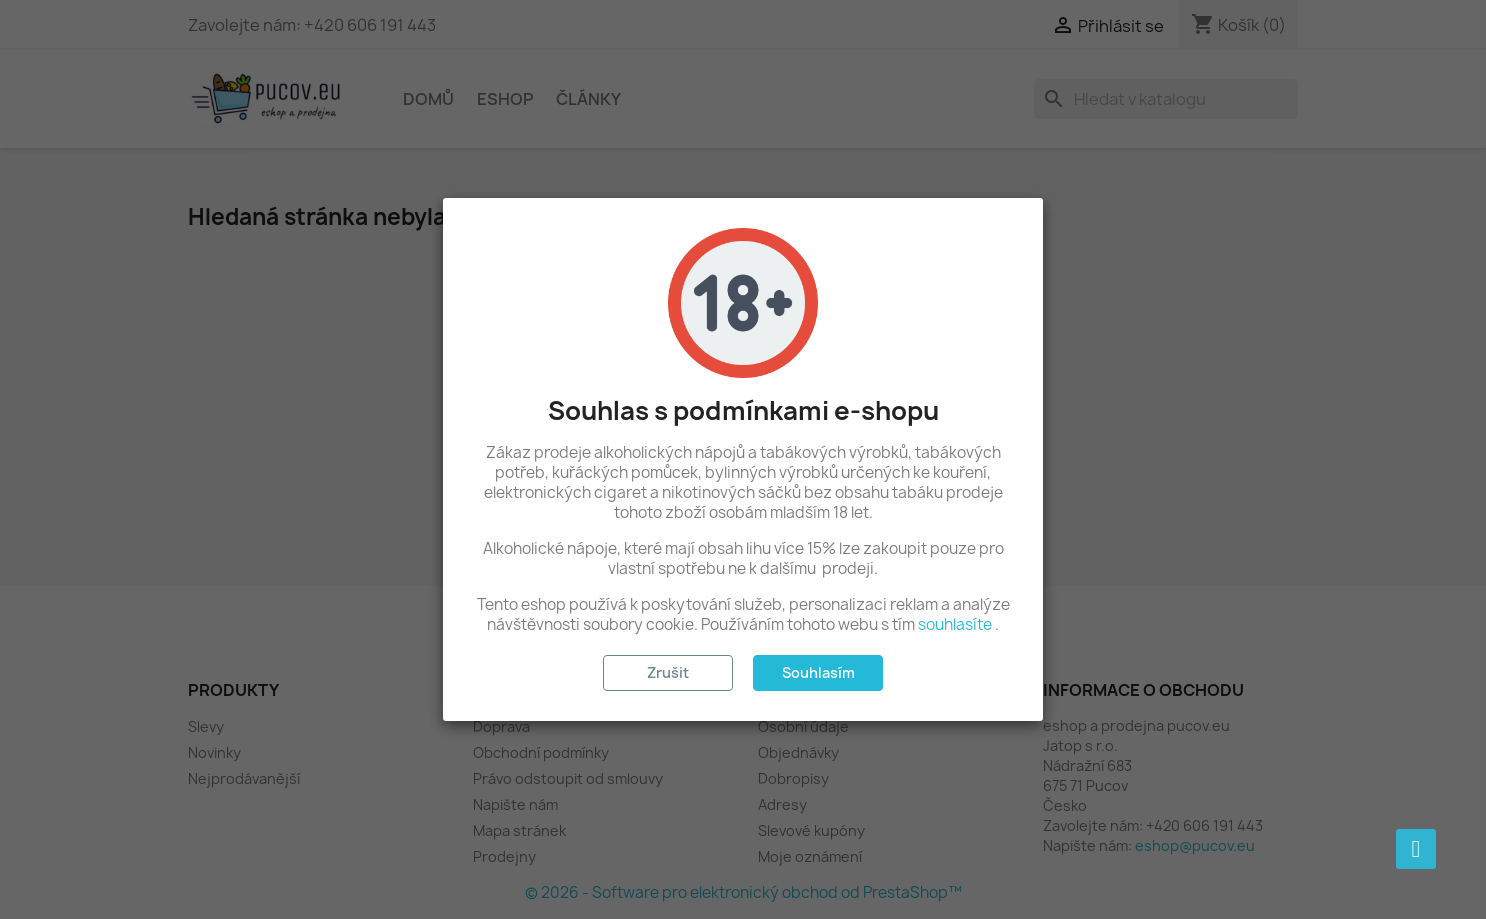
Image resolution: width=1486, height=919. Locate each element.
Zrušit (668, 672)
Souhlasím (818, 672)
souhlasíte (955, 624)
